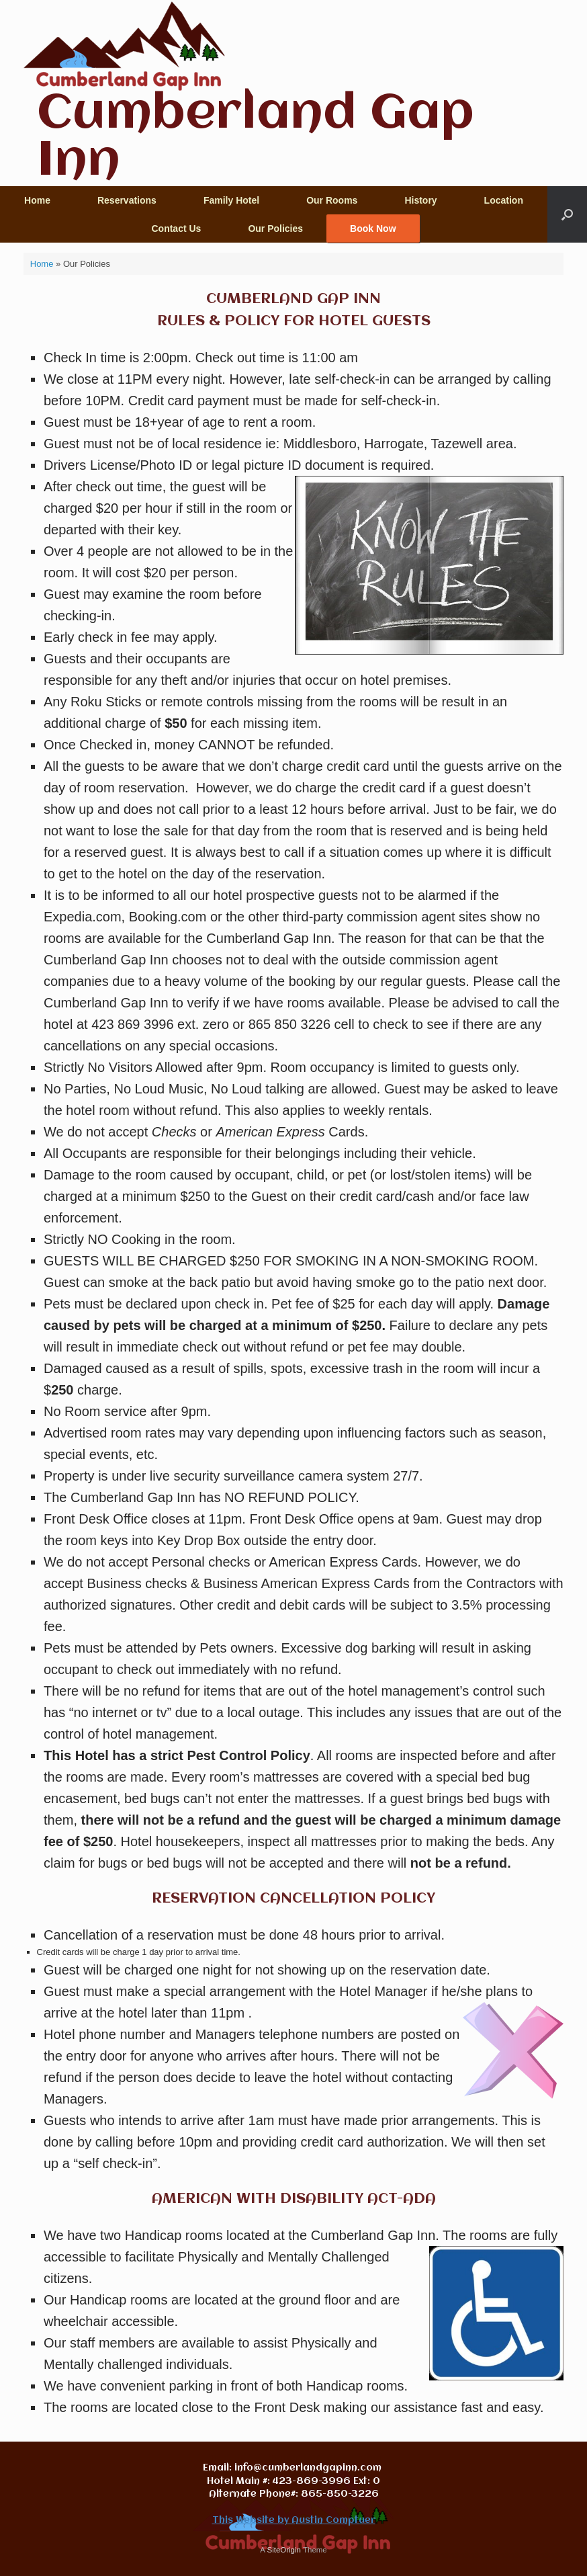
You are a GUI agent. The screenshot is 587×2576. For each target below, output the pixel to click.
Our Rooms (331, 200)
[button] (567, 214)
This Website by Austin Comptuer (293, 2520)
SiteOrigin (284, 2550)
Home (37, 200)
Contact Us (176, 228)
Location (503, 200)
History (420, 200)
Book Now (373, 228)
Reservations (126, 200)
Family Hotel (231, 200)
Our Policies (275, 228)
